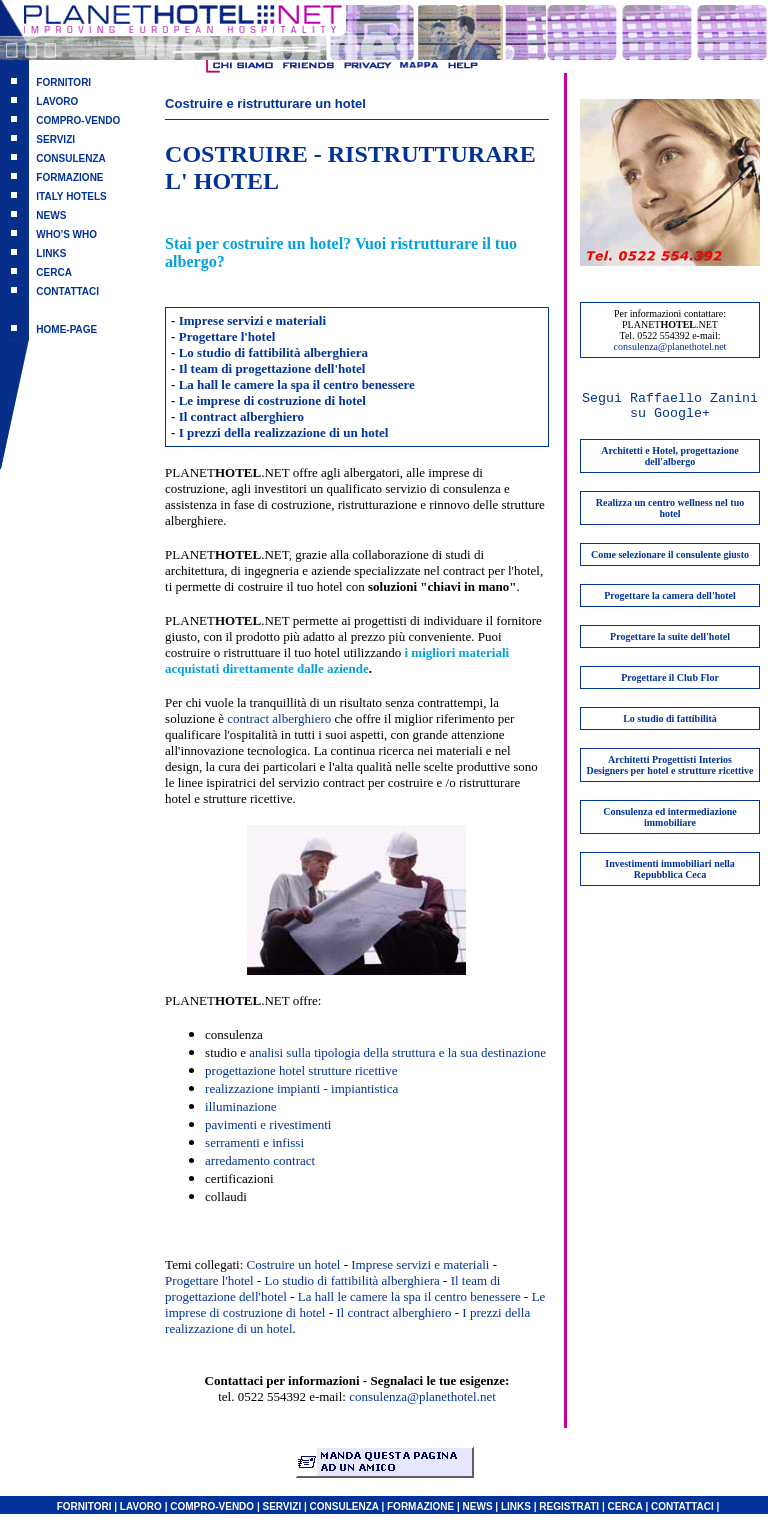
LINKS (51, 253)
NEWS (51, 215)
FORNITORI (63, 82)
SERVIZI (55, 139)
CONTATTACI (67, 291)
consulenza (234, 1034)
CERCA (54, 272)
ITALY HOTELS (71, 196)
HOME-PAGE (66, 329)
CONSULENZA (70, 158)
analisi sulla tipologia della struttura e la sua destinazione (397, 1052)
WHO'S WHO (66, 234)
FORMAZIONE (69, 177)
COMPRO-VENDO (78, 120)
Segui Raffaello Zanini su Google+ (670, 406)
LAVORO (57, 101)
